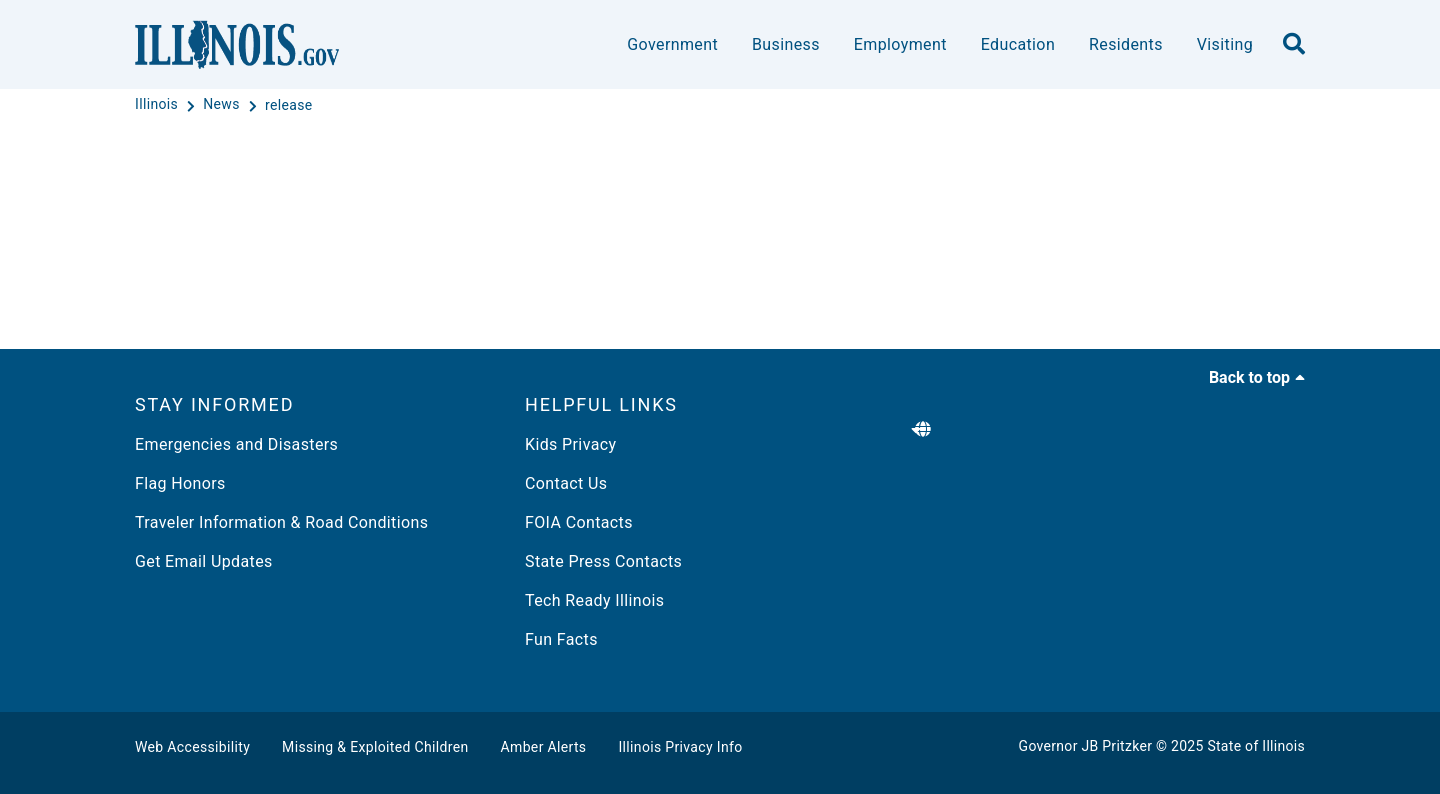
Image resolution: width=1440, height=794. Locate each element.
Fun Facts (561, 639)
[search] (1294, 45)
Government (672, 44)
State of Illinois (1256, 746)
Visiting (1225, 44)
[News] (223, 105)
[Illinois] (158, 105)
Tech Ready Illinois (594, 600)
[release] (289, 105)
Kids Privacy (570, 444)
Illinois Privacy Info (680, 747)
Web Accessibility (192, 747)
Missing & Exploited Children (375, 747)
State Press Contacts (603, 561)
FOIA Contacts (579, 522)
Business (786, 44)
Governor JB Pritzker (1086, 746)
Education (1018, 44)
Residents (1126, 44)
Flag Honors (180, 483)
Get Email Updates (204, 561)
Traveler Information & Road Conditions (281, 522)
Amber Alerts (544, 747)
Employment (900, 44)
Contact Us (566, 483)
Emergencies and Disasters (236, 444)
